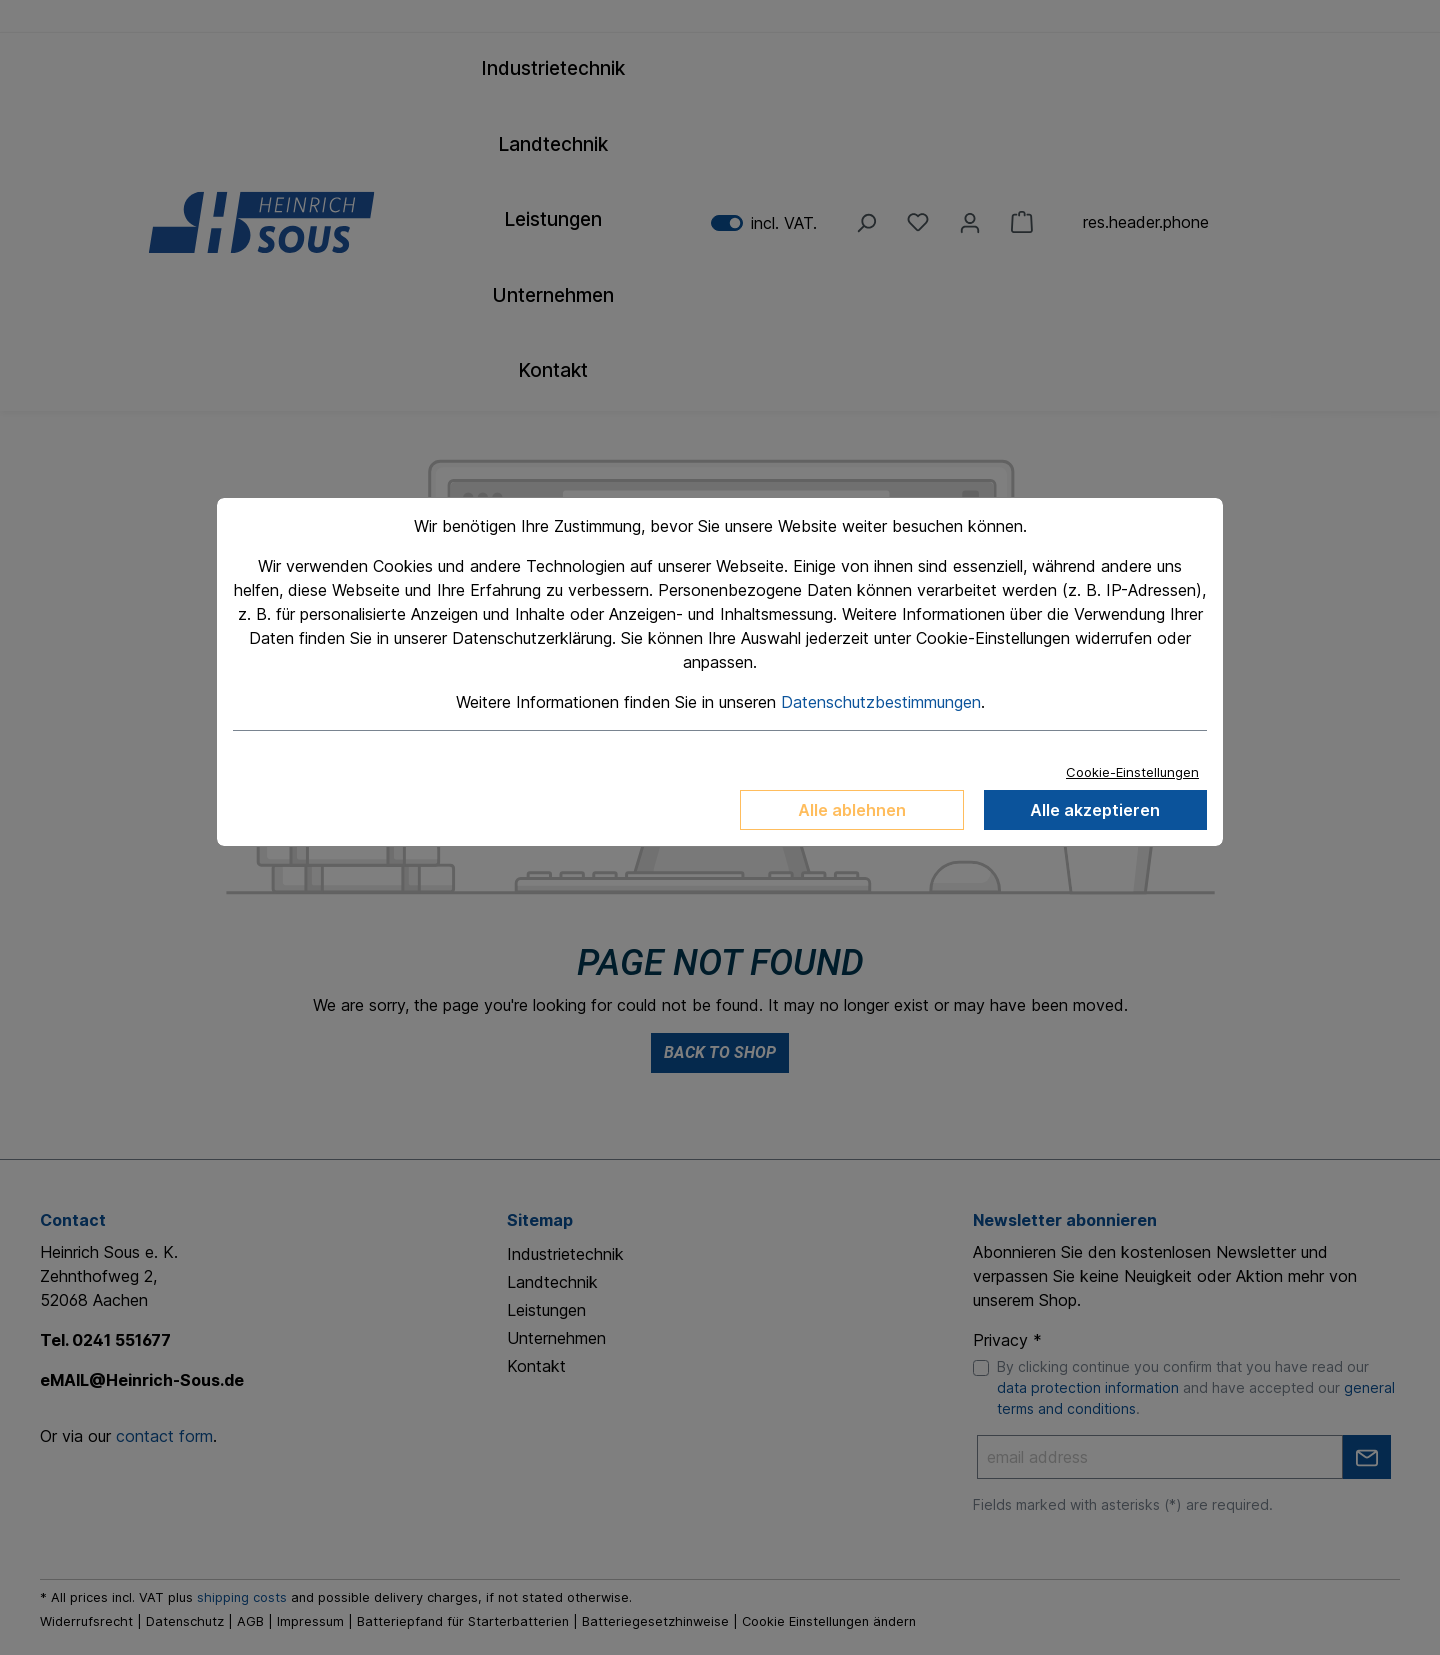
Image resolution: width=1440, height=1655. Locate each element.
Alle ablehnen (852, 810)
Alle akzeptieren (1095, 810)
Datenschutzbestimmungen (881, 702)
